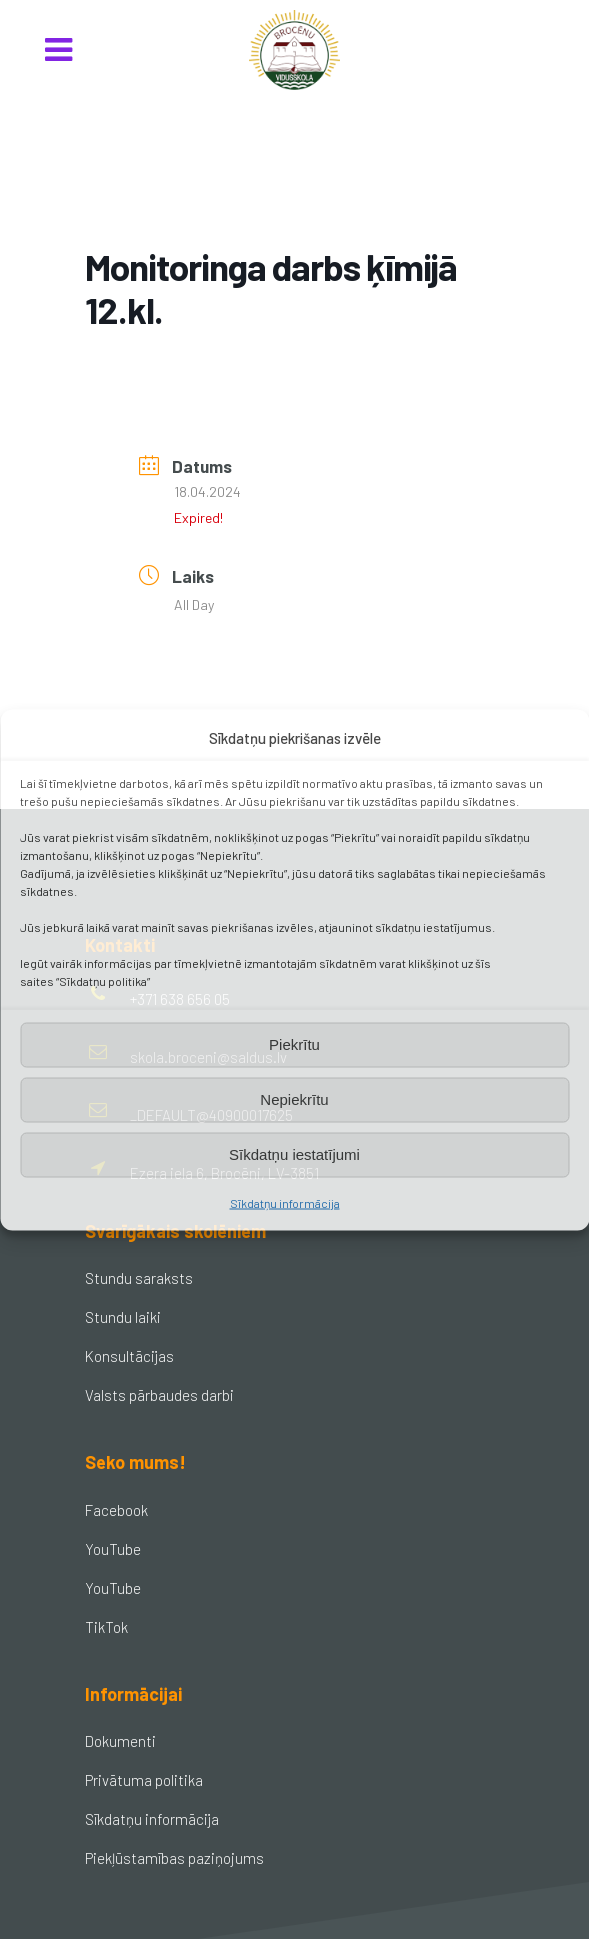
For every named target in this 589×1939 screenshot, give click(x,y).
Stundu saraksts (139, 1278)
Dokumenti (120, 1741)
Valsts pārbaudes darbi (159, 1395)
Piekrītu (294, 1044)
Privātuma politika (144, 1780)
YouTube (113, 1549)
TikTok (106, 1627)
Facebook (116, 1510)
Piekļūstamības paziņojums (174, 1858)
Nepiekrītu (294, 1099)
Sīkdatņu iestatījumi (294, 1154)
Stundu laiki (123, 1317)
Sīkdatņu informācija (285, 1202)
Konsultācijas (129, 1356)
